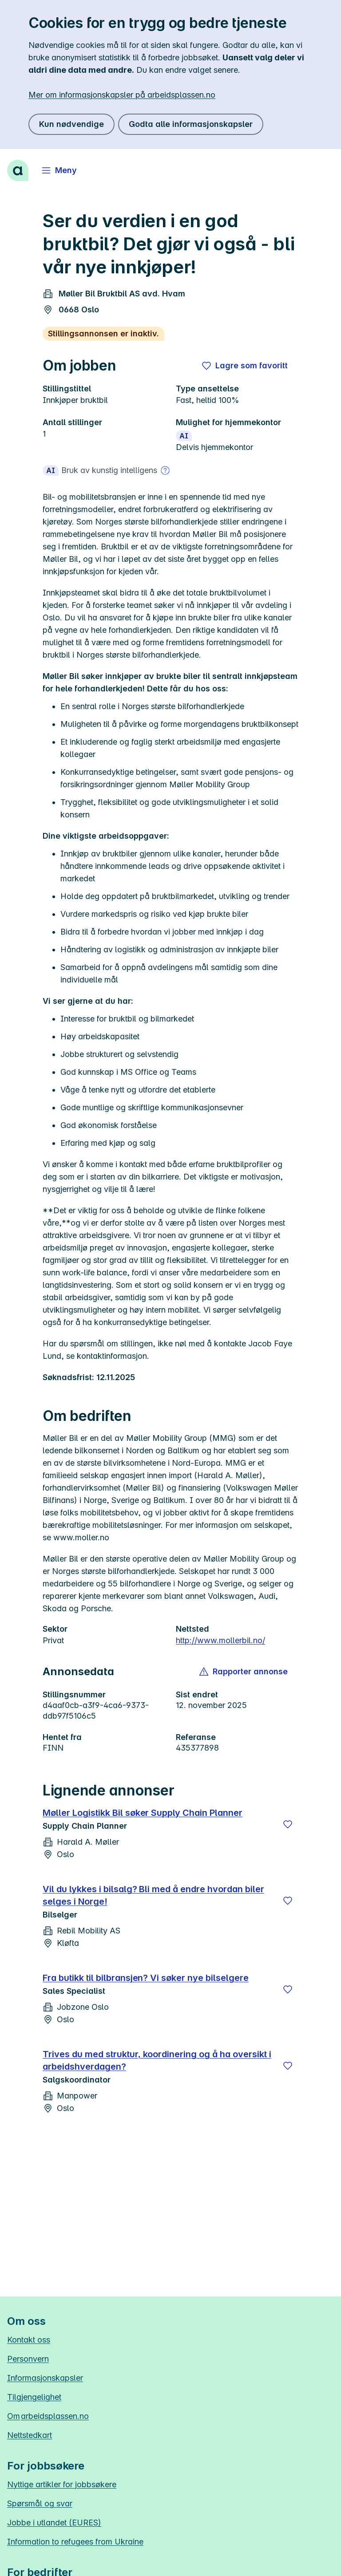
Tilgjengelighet (34, 2397)
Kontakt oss (28, 2339)
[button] (244, 1671)
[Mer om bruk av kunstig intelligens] (165, 470)
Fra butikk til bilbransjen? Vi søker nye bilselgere (146, 1977)
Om (48, 2416)
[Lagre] (287, 1824)
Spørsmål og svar (39, 2503)
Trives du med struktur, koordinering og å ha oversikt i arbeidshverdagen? (157, 2060)
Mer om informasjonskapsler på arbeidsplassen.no (121, 94)
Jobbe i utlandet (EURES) (54, 2522)
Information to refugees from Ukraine (75, 2541)
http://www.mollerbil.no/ (220, 1640)
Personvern (28, 2358)
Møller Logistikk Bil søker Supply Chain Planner (142, 1812)
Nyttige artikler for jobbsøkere (61, 2484)
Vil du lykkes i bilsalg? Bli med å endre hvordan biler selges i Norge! (153, 1895)
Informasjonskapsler (45, 2378)
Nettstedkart (29, 2435)
